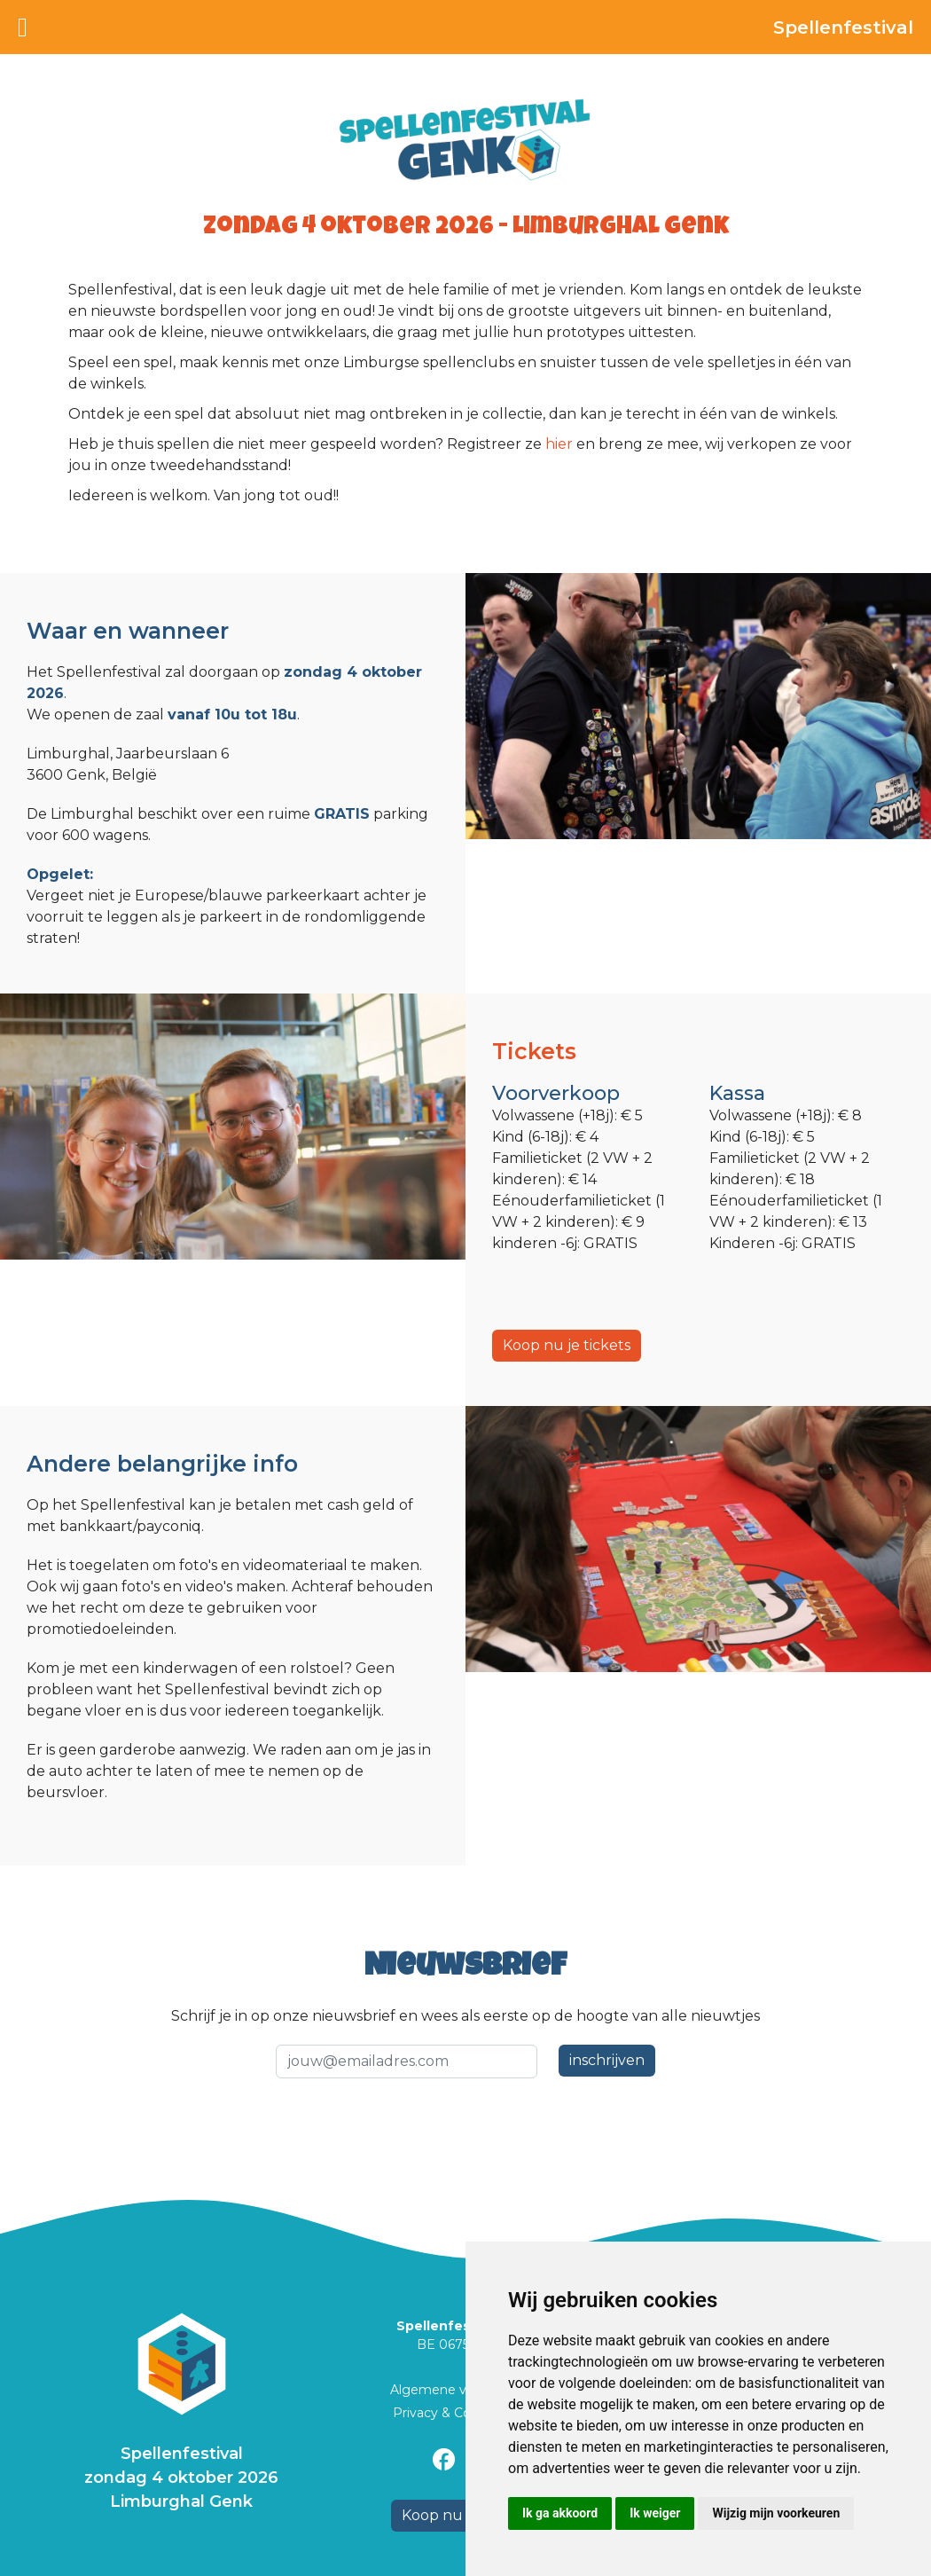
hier (560, 444)
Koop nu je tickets (566, 1345)
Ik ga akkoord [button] (560, 2513)
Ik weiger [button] (655, 2513)
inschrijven (607, 2060)
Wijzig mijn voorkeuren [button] (776, 2513)
